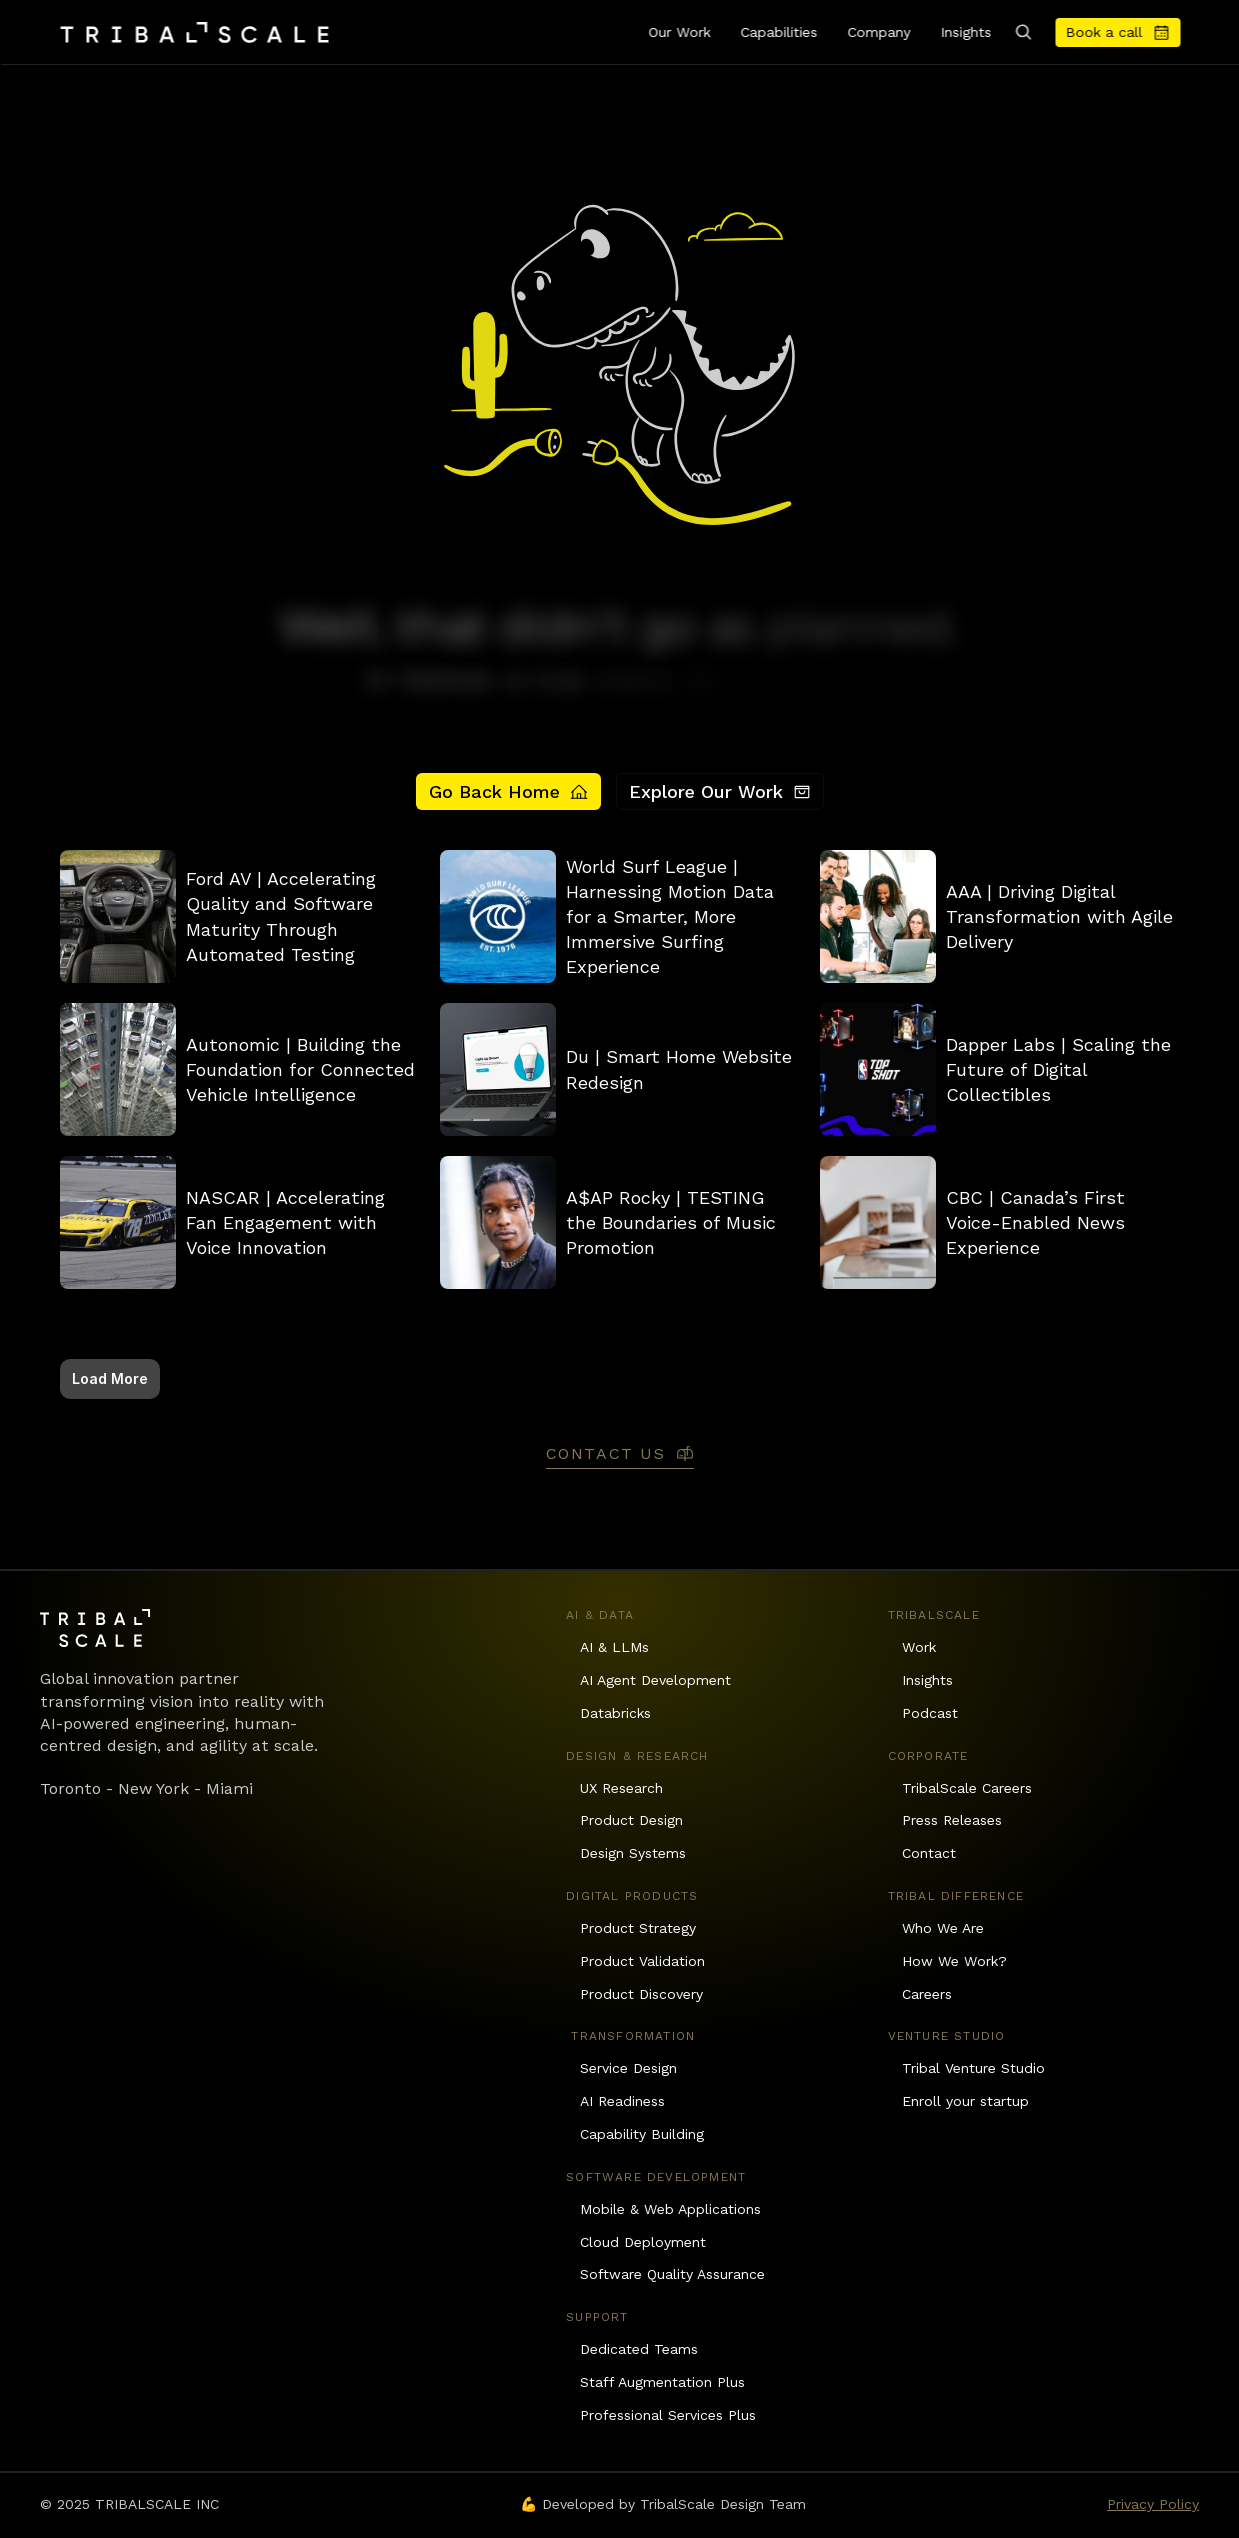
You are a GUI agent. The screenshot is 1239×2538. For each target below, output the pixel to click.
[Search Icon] (1023, 32)
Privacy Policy (1153, 2504)
